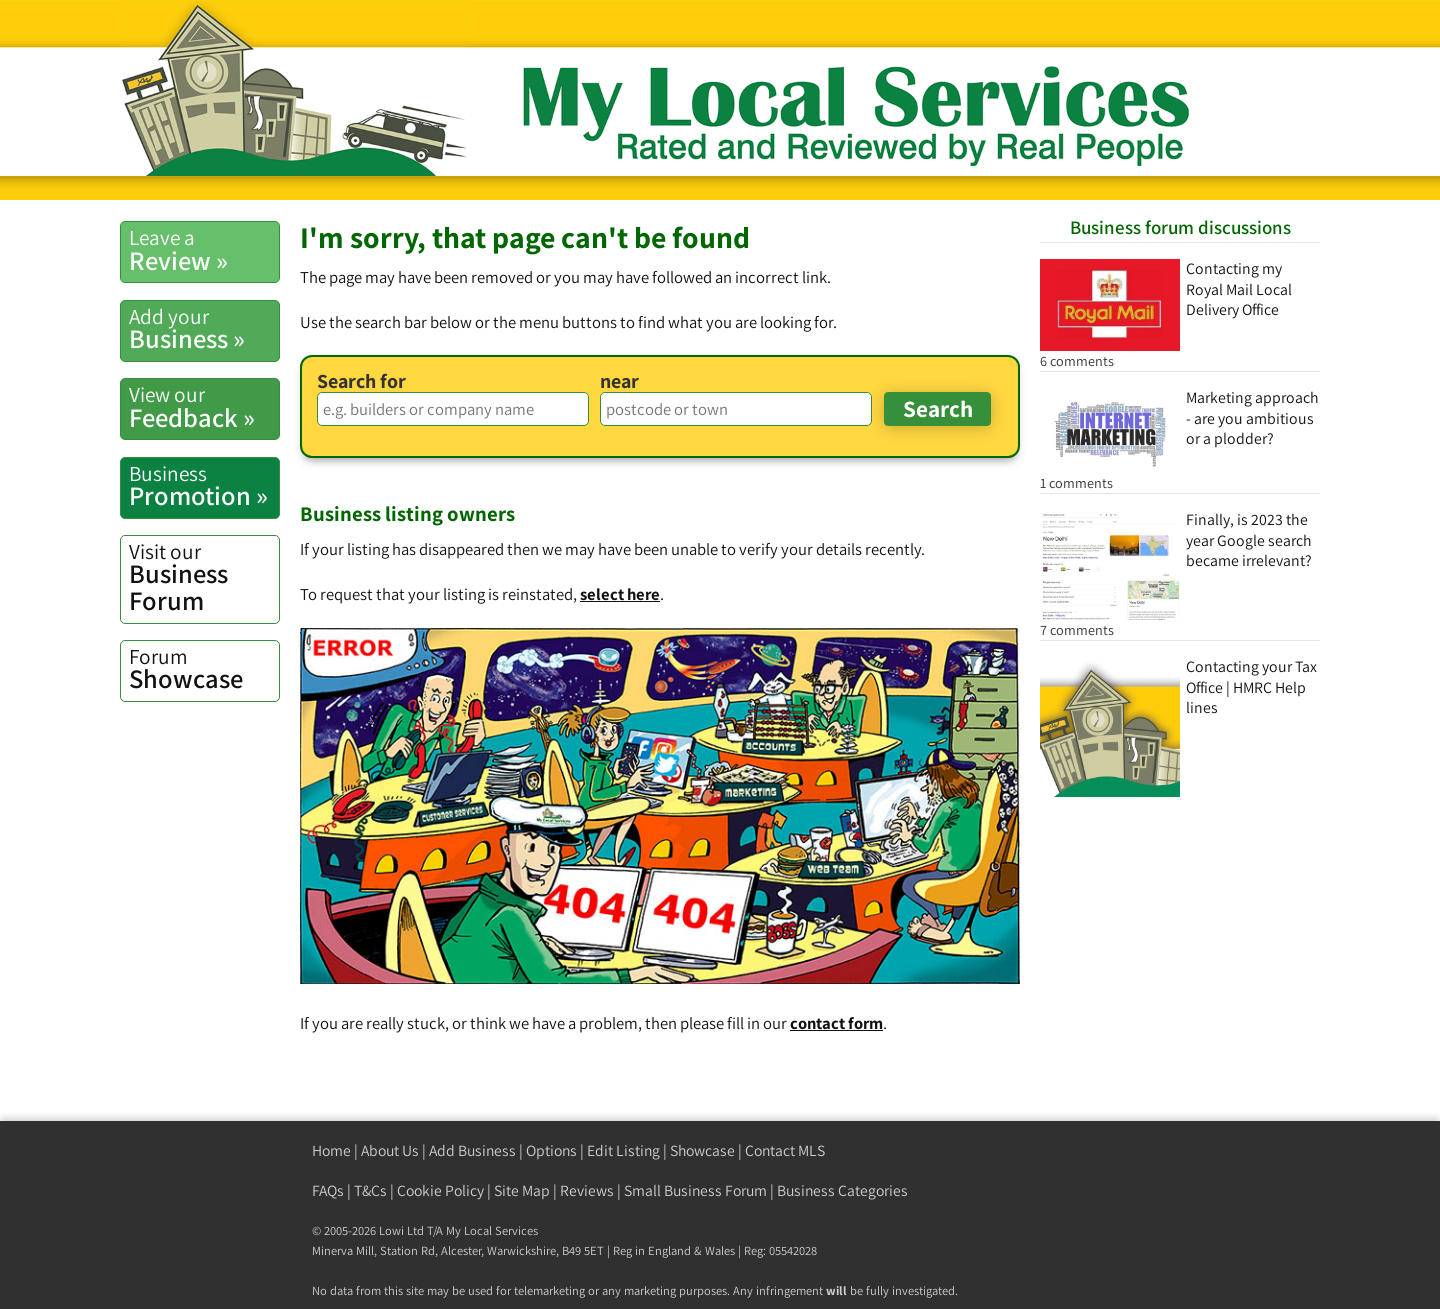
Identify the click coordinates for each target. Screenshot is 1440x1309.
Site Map (522, 1190)
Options (551, 1150)
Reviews (587, 1190)
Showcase (204, 669)
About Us (390, 1150)
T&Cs (370, 1190)
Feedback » (204, 407)
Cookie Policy (440, 1190)
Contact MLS (785, 1150)
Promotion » (204, 486)
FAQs (328, 1190)
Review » (204, 250)
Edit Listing (623, 1150)
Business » (204, 329)
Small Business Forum (695, 1190)
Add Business (472, 1150)
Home (331, 1150)
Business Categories (842, 1190)
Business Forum (204, 577)
